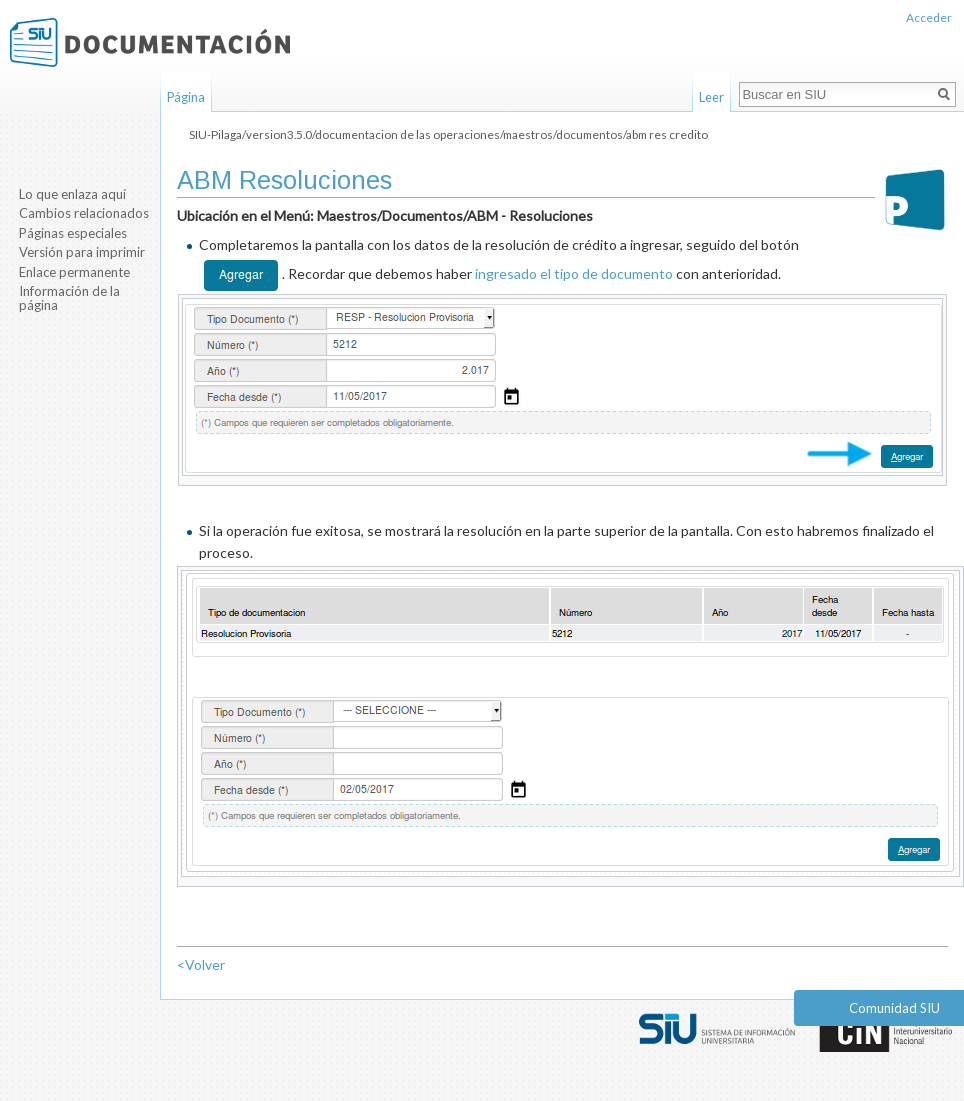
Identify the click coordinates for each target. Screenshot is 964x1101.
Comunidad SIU (894, 1008)
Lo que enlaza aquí (72, 194)
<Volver (201, 964)
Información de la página (69, 298)
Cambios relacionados (84, 213)
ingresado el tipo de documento (574, 272)
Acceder (929, 17)
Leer (711, 97)
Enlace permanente (74, 272)
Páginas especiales (73, 233)
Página (186, 97)
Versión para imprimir (82, 252)
